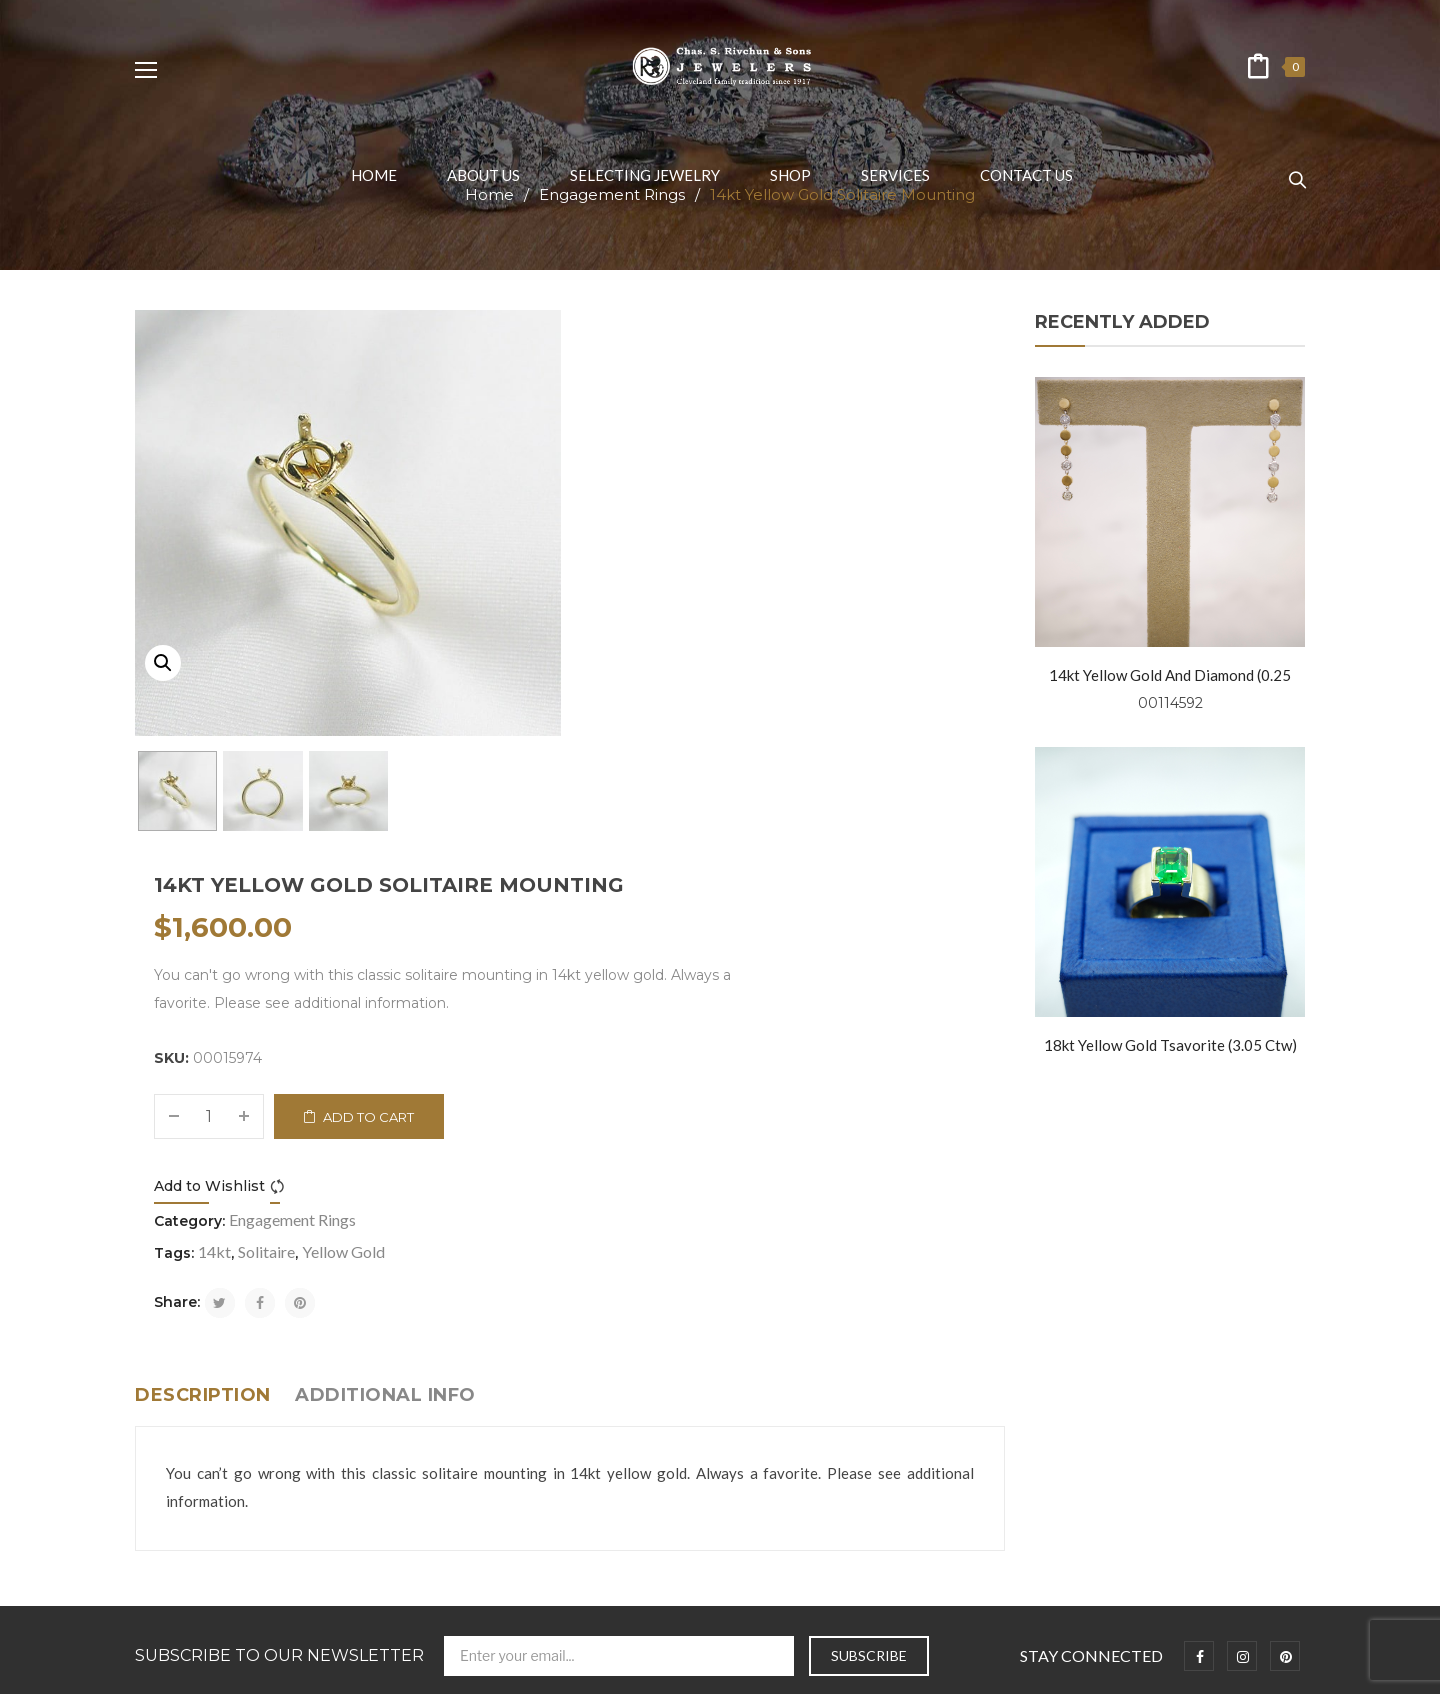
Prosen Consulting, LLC (1014, 1668)
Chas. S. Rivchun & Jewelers (554, 1668)
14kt (651, 745)
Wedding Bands (184, 1508)
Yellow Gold (780, 745)
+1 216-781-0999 (839, 1414)
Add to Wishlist (646, 680)
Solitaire (703, 745)
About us (164, 1322)
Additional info (385, 889)
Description (203, 889)
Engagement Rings (729, 713)
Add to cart (806, 611)
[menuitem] (374, 175)
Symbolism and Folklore (207, 1446)
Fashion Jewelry (184, 1539)
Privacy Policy (177, 1353)
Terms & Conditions (197, 1384)
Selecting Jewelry (190, 1415)
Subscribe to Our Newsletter (279, 1180)
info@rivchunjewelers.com (852, 1370)
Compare (717, 680)
